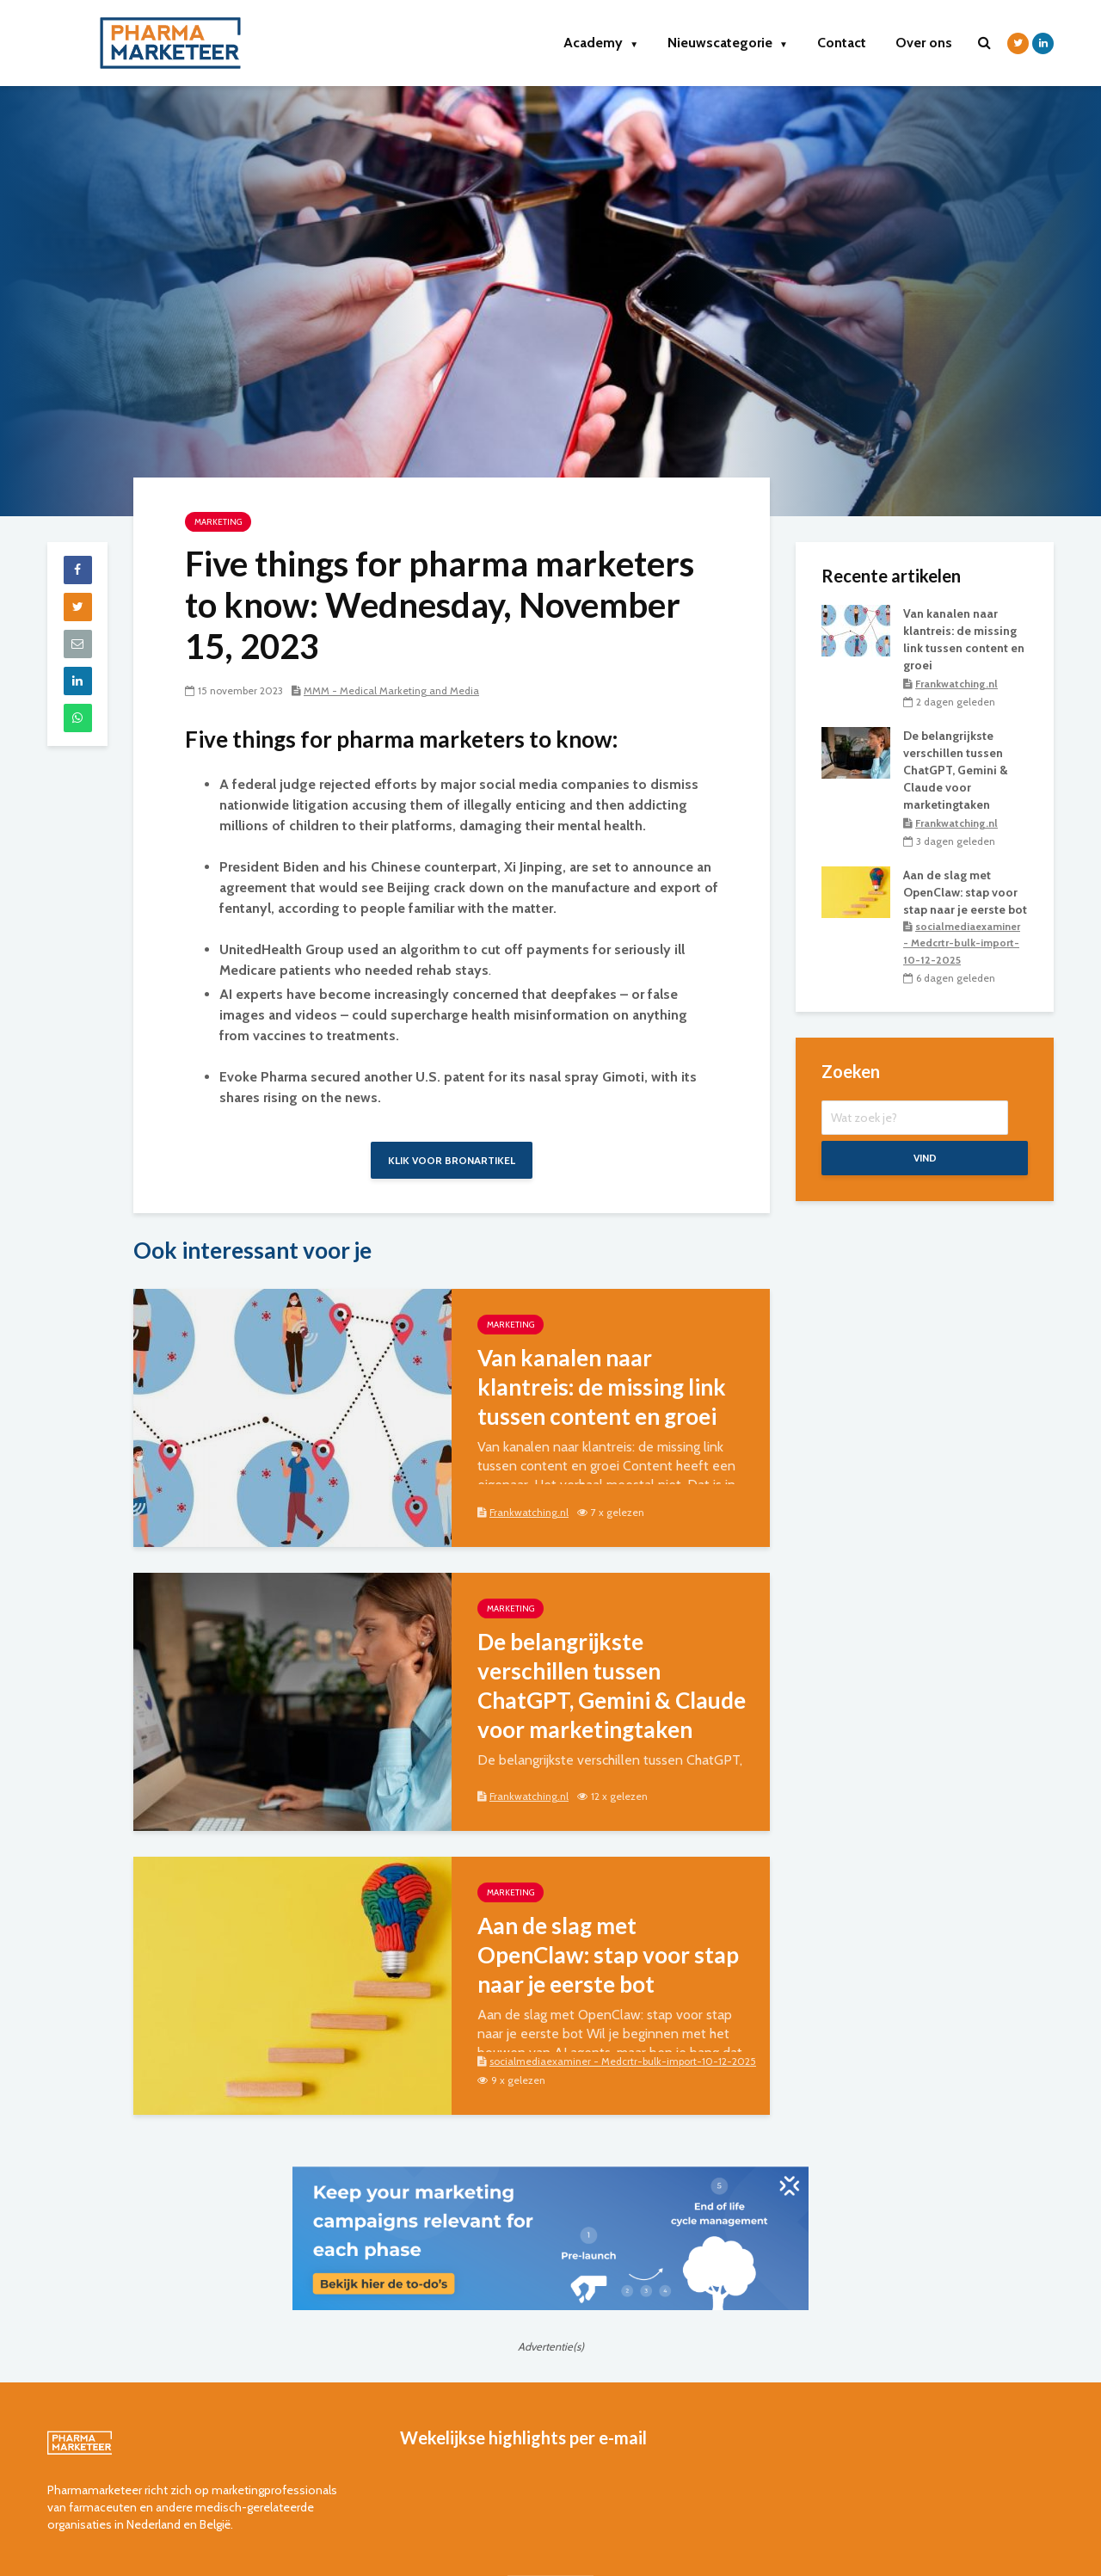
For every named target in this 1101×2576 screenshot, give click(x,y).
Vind (925, 1159)
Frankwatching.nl (529, 1512)
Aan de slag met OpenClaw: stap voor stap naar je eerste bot (608, 1955)
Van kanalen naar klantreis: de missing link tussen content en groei (601, 1387)
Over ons (923, 42)
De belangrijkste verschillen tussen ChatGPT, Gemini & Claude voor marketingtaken (611, 1685)
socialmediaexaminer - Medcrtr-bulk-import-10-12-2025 (622, 2061)
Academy (600, 42)
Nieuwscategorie (727, 42)
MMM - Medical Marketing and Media (391, 690)
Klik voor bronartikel (451, 1160)
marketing (218, 521)
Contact (841, 42)
